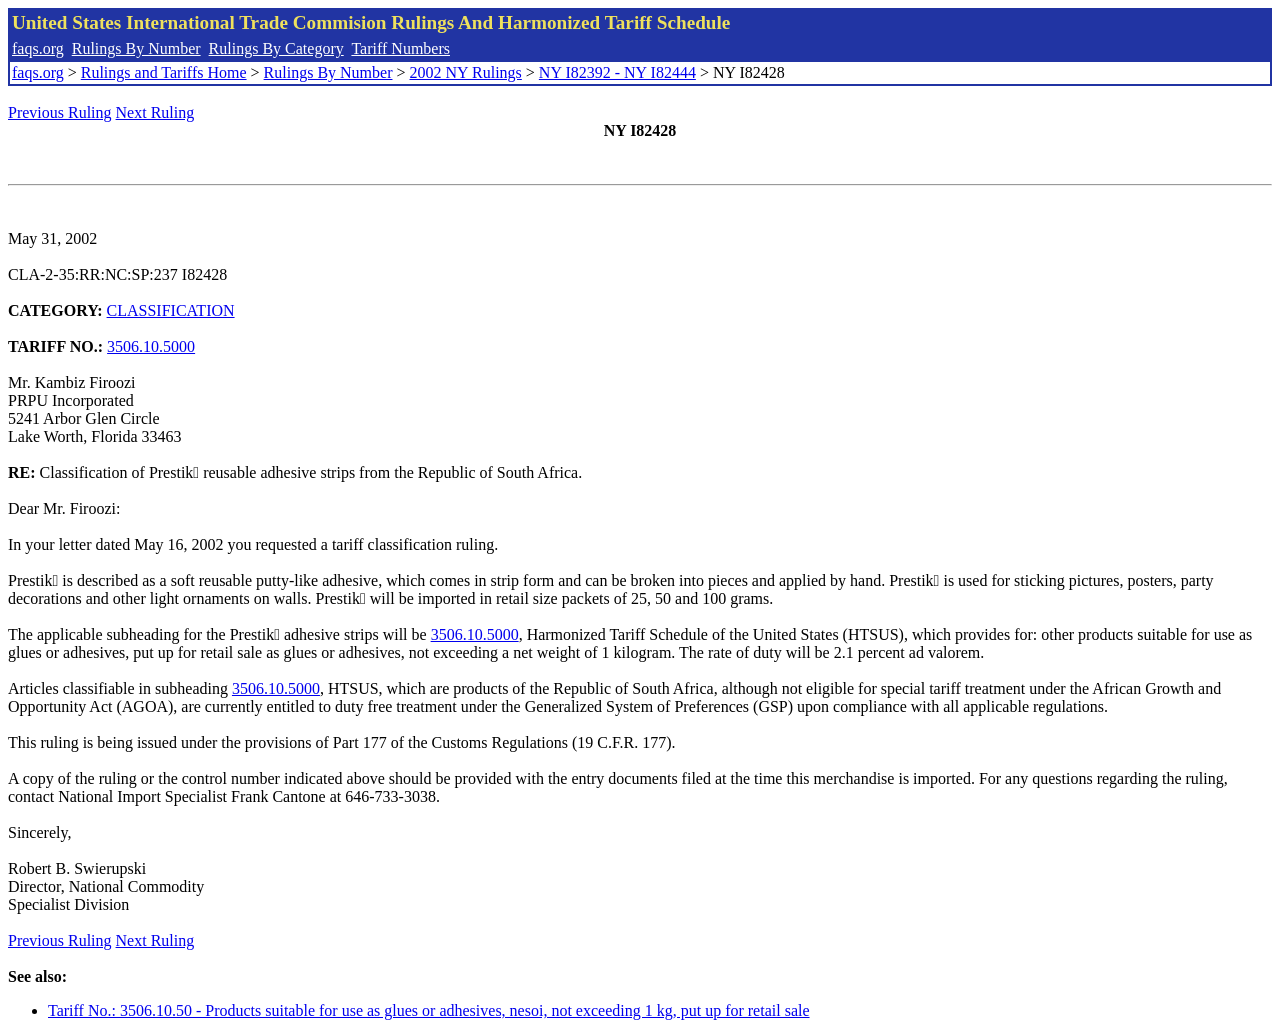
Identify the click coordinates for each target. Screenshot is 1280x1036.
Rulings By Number (136, 48)
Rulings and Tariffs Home (164, 72)
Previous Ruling (60, 112)
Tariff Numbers (400, 48)
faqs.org (38, 48)
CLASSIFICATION (171, 310)
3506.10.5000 (151, 346)
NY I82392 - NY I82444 (617, 72)
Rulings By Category (276, 48)
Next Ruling (155, 112)
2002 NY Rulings (466, 72)
